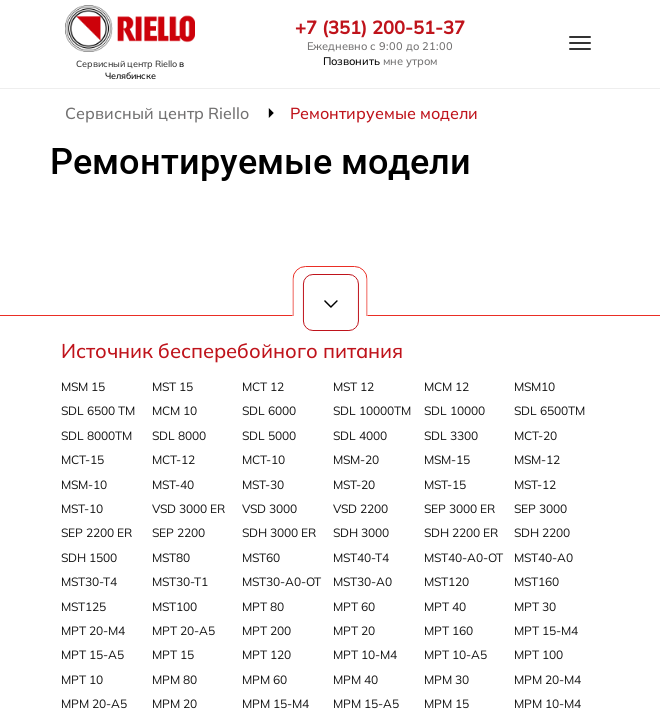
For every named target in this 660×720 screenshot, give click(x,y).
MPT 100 (538, 654)
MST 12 (353, 386)
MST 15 (172, 386)
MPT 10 (82, 679)
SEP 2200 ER (96, 532)
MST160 (536, 581)
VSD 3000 (269, 508)
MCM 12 (446, 386)
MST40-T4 (361, 557)
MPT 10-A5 (455, 654)
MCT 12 (263, 386)
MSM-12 (537, 459)
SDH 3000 (361, 532)
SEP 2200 (178, 532)
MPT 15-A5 (92, 654)
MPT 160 (448, 630)
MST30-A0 (362, 581)
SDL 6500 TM (98, 410)
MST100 (174, 606)
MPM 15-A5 (366, 703)
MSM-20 (356, 459)
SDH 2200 (542, 532)
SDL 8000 (179, 435)
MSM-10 (84, 484)
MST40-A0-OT (463, 557)
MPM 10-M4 (547, 703)
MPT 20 (354, 630)
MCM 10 (174, 410)
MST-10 (82, 508)
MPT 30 (535, 606)
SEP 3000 (540, 508)
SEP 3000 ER (459, 508)
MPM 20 (174, 703)
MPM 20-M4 (547, 679)
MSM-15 (447, 459)
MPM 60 (264, 679)
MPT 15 (173, 654)
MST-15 (445, 484)
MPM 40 (355, 679)
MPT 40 (445, 606)
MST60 (261, 557)
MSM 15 (83, 386)
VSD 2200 (360, 508)
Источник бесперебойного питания (232, 350)
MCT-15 (82, 459)
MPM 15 (446, 703)
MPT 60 (354, 606)
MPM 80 (174, 679)
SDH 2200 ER (461, 532)
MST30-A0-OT (281, 581)
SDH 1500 (89, 557)
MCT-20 (535, 435)
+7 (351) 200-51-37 (380, 28)
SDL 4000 (360, 435)
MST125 (83, 606)
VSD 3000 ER (188, 508)
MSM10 (534, 386)
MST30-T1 (180, 581)
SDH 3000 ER (279, 532)
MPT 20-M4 (93, 630)
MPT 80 (263, 606)
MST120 (446, 581)
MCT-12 (173, 459)
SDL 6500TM (549, 410)
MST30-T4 (89, 581)
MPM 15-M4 (275, 703)
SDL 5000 (269, 435)
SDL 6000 (269, 410)
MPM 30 (446, 679)
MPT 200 (266, 630)
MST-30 (263, 484)
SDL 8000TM (96, 435)
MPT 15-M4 (546, 630)
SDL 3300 (451, 435)
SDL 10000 (454, 410)
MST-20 (354, 484)
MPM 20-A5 (94, 703)
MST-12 (535, 484)
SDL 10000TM (372, 410)
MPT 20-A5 (183, 630)
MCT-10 (263, 459)
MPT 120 (266, 654)
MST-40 (173, 484)
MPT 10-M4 (365, 654)
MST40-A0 (543, 557)
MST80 (171, 557)
